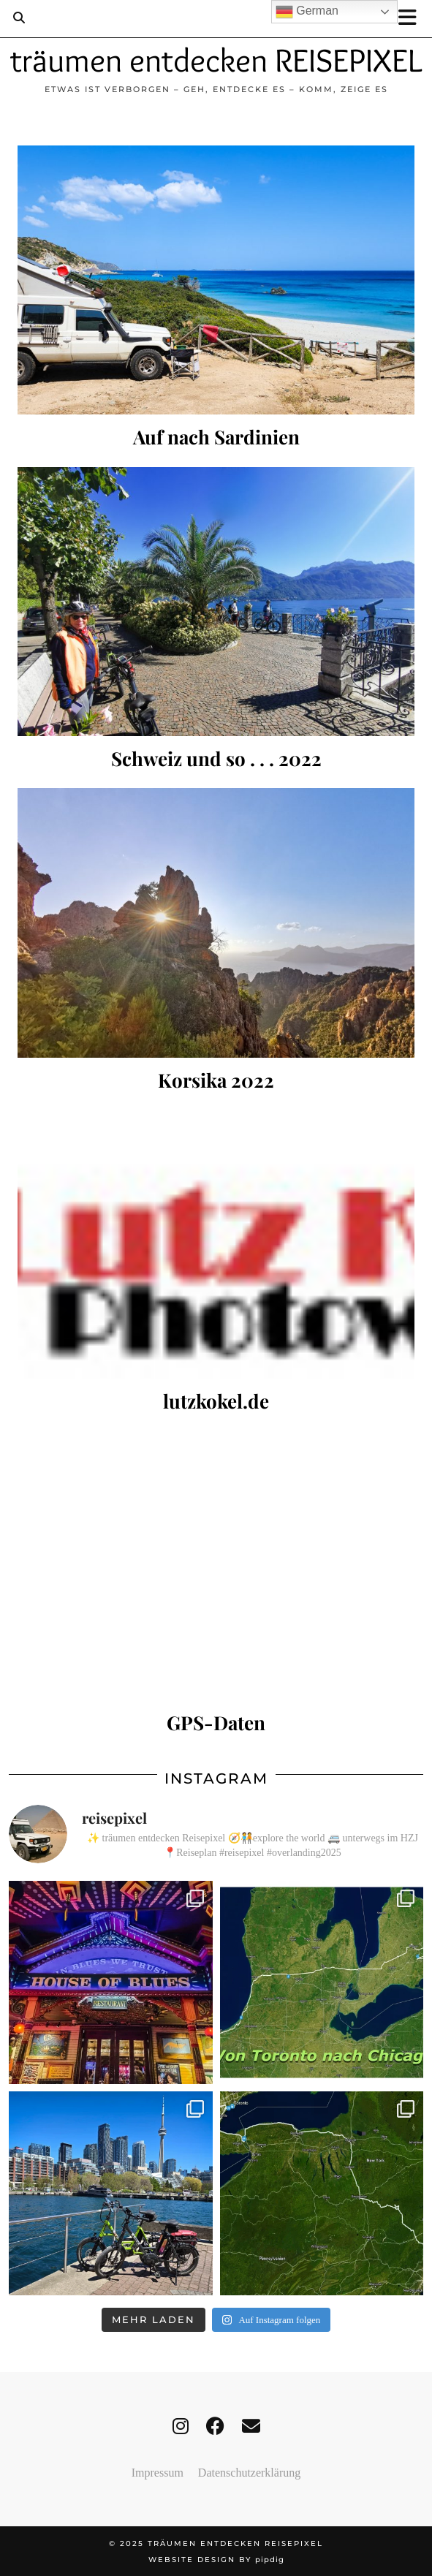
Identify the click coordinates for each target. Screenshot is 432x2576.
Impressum (157, 2472)
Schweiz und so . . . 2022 (216, 758)
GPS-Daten (216, 1722)
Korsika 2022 (216, 1080)
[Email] (251, 2426)
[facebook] (215, 2426)
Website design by (216, 2559)
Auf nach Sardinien (216, 436)
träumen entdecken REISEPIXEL (216, 60)
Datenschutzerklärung (249, 2472)
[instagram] (181, 2426)
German (307, 11)
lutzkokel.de (216, 1401)
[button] (412, 18)
